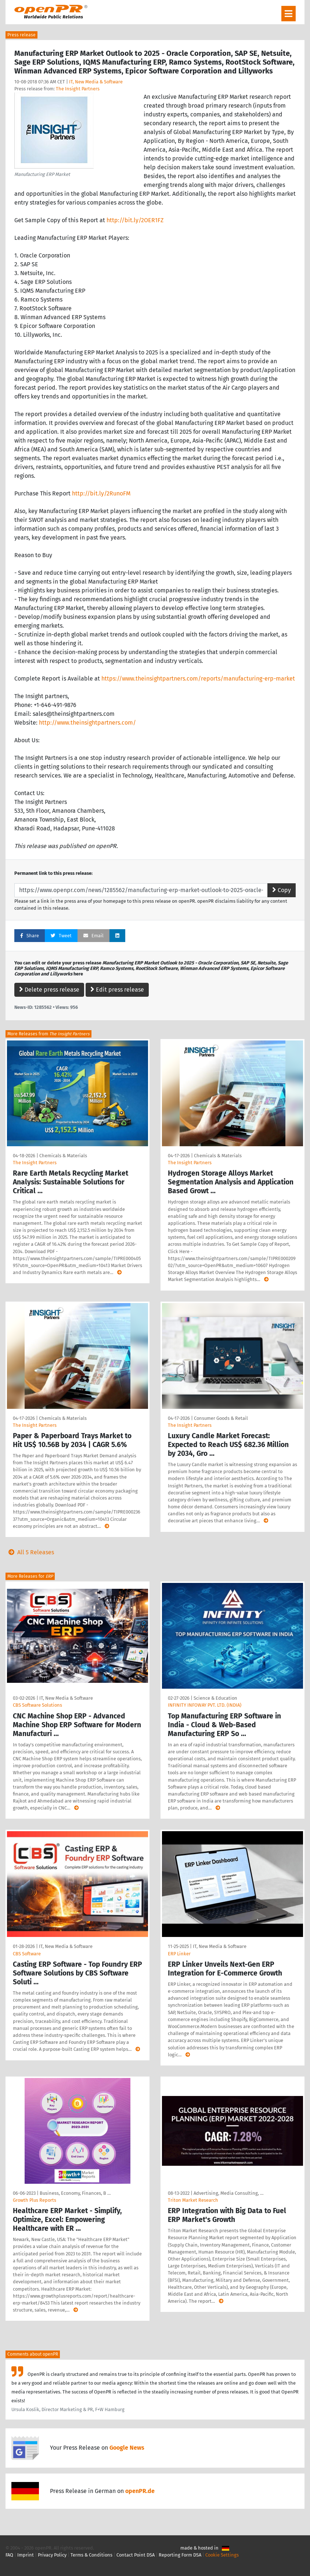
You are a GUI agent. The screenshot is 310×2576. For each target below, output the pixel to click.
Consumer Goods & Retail (221, 1418)
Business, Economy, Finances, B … (75, 2193)
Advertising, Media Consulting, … (228, 2193)
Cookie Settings (222, 2555)
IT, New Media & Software (96, 81)
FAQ (9, 2555)
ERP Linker (179, 1953)
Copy (281, 890)
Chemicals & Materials (63, 1155)
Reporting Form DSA (180, 2555)
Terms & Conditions (91, 2555)
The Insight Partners (78, 88)
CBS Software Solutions (37, 1705)
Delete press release (49, 989)
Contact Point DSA (135, 2555)
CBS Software (27, 1953)
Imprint (25, 2555)
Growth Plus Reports (34, 2200)
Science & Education (215, 1698)
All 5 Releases (30, 1552)
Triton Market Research (193, 2200)
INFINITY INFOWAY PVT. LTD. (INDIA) (204, 1705)
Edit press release (117, 989)
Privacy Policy (52, 2555)
